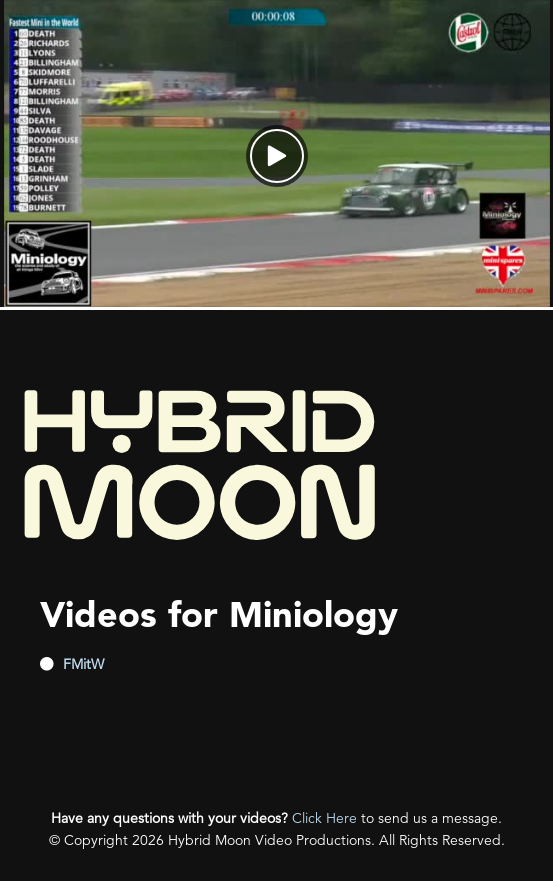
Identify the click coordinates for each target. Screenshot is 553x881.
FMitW (83, 664)
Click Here (324, 818)
